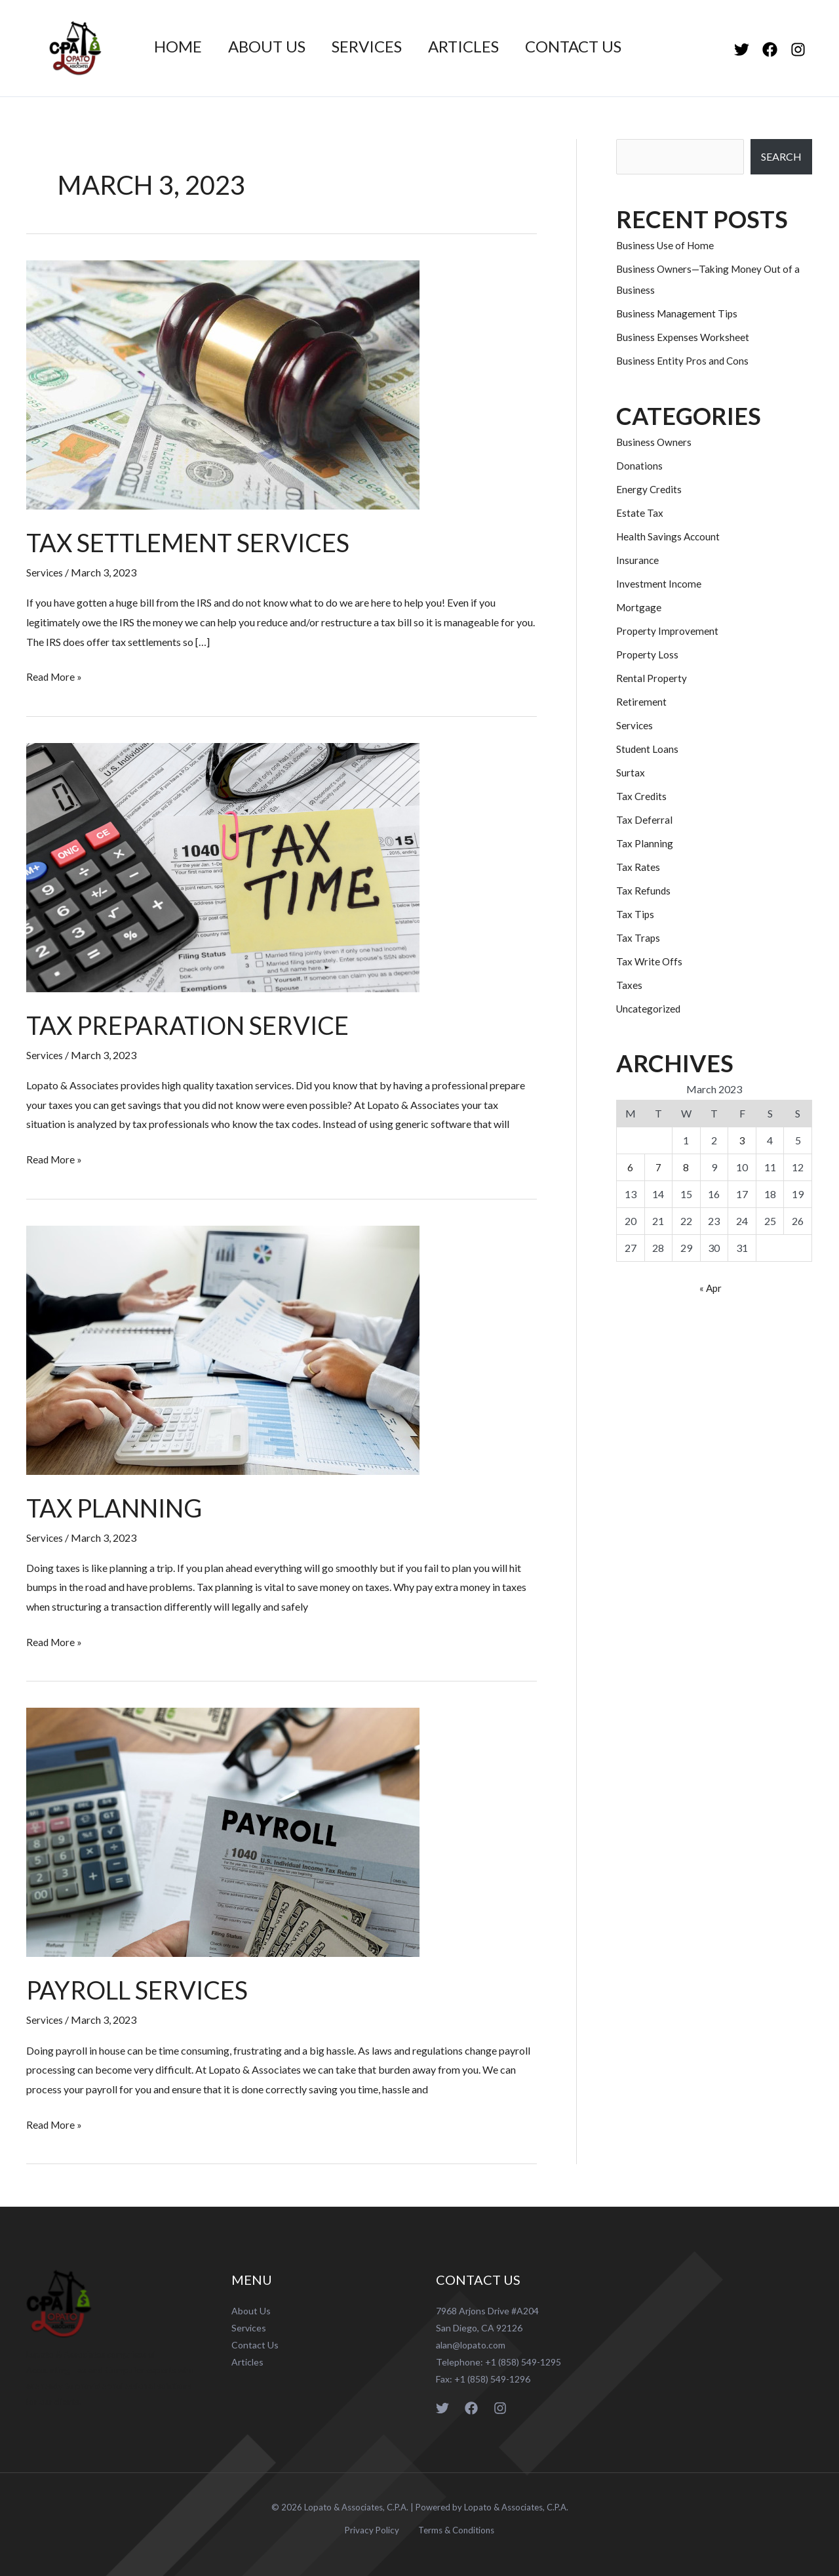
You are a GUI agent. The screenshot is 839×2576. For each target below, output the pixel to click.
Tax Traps (638, 937)
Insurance (637, 559)
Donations (639, 465)
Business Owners (654, 441)
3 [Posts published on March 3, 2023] (742, 1140)
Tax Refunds (643, 890)
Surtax (630, 772)
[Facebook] (769, 49)
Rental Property (652, 678)
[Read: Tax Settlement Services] (223, 383)
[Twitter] (741, 49)
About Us (274, 46)
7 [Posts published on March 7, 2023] (658, 1167)
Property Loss (647, 654)
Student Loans (647, 748)
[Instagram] (798, 49)
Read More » (55, 674)
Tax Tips (635, 914)
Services (380, 46)
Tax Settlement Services (195, 542)
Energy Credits (649, 489)
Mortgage (639, 607)
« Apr (710, 1287)
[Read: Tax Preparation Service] (223, 865)
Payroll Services (142, 1988)
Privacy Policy (374, 2527)
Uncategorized (650, 1008)
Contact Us (597, 46)
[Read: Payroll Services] (223, 1829)
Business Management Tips (678, 313)
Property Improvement (668, 630)
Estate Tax (639, 512)
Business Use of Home (666, 245)
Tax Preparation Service (195, 1024)
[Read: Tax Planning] (223, 1347)
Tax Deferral (644, 819)
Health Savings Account (669, 536)
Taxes (629, 984)
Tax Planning (119, 1506)
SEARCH (781, 156)
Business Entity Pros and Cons (683, 360)
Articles (481, 46)
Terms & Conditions (452, 2527)
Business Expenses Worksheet (684, 337)
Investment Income (659, 583)
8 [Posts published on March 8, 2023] (686, 1167)
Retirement (641, 701)
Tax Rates (638, 866)
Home (181, 46)
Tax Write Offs (650, 961)
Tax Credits (642, 796)
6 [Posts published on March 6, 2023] (630, 1167)
